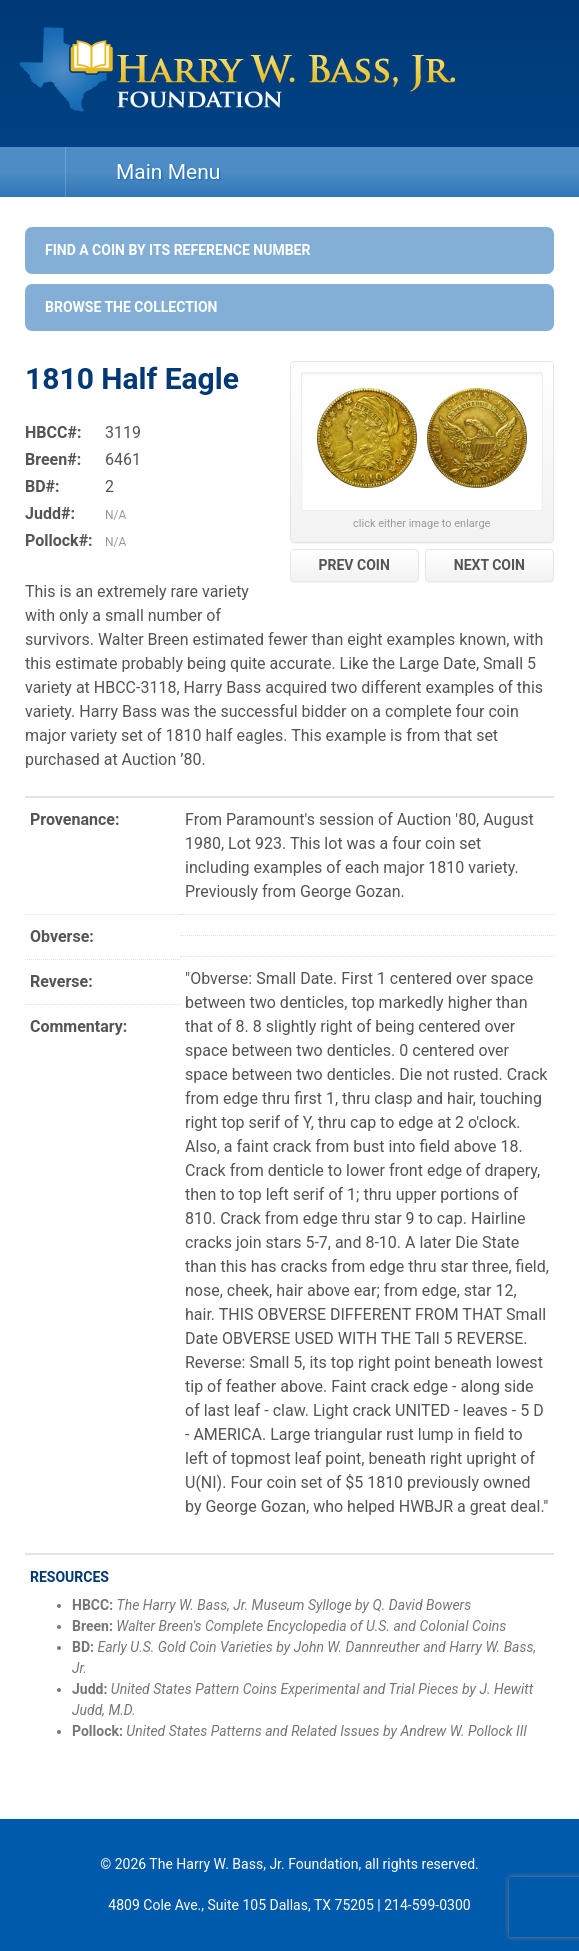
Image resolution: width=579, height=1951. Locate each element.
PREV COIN (353, 565)
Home (32, 172)
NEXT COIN (489, 565)
